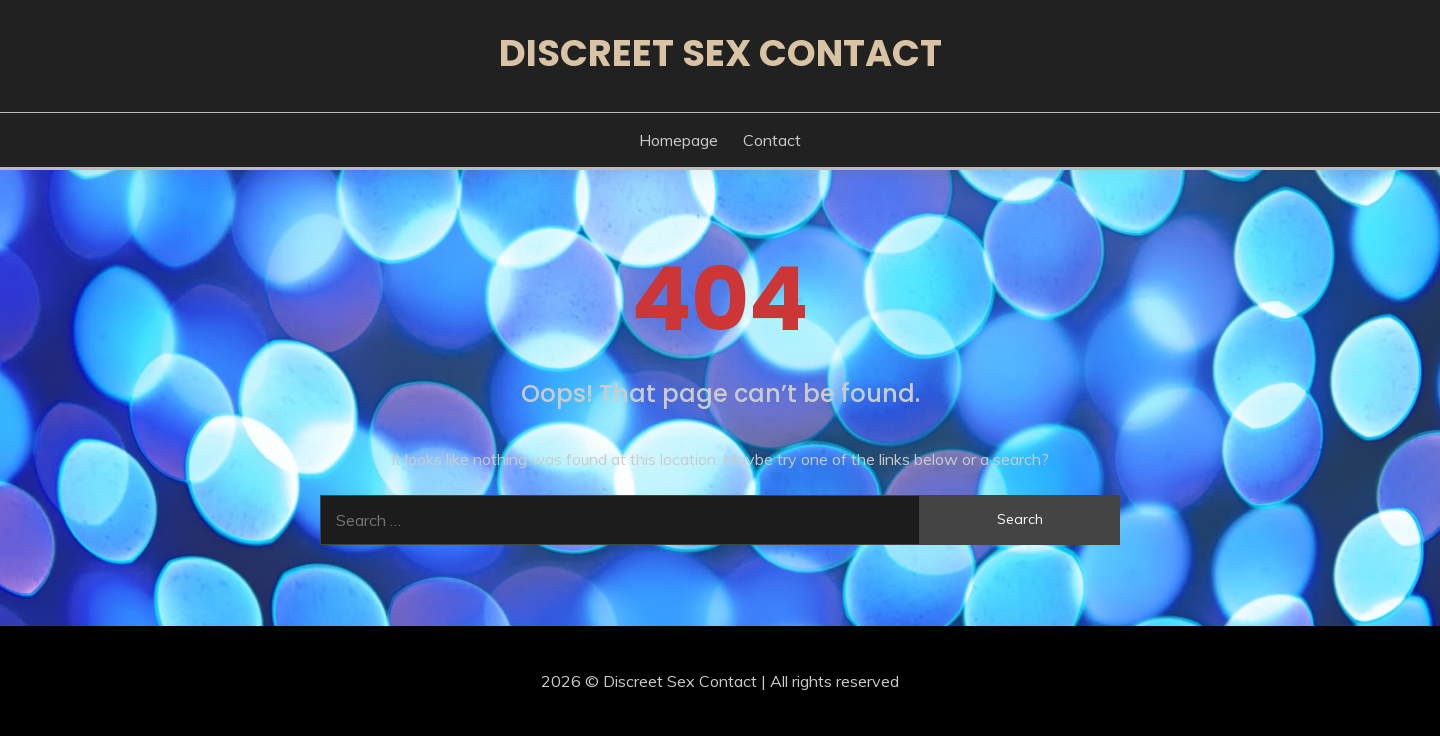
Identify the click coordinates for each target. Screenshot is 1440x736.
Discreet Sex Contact (720, 53)
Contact (772, 140)
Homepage (678, 140)
